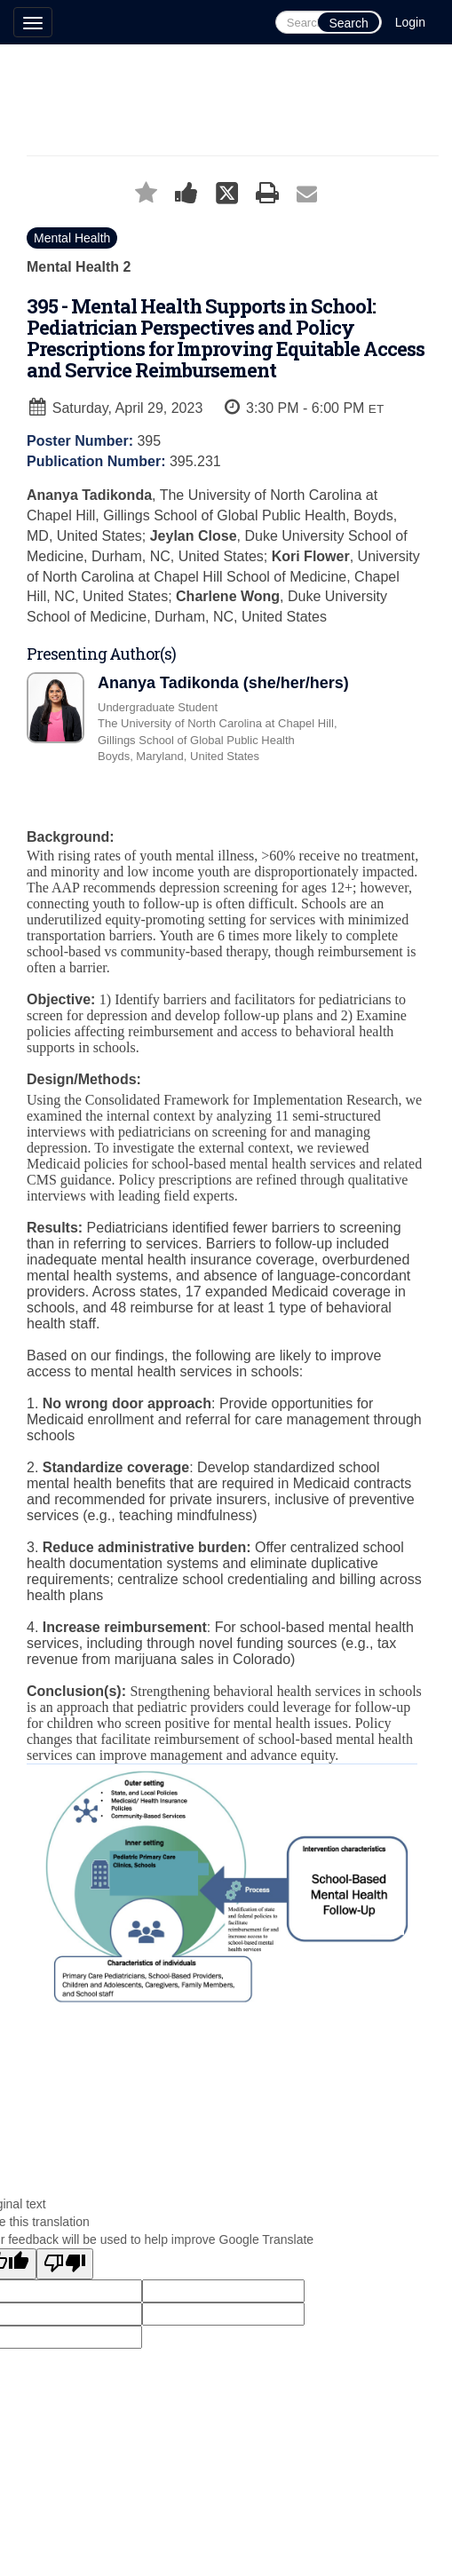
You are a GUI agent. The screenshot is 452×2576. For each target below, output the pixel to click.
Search (348, 23)
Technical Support (296, 2101)
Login (410, 22)
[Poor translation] (64, 2263)
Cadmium (196, 2101)
